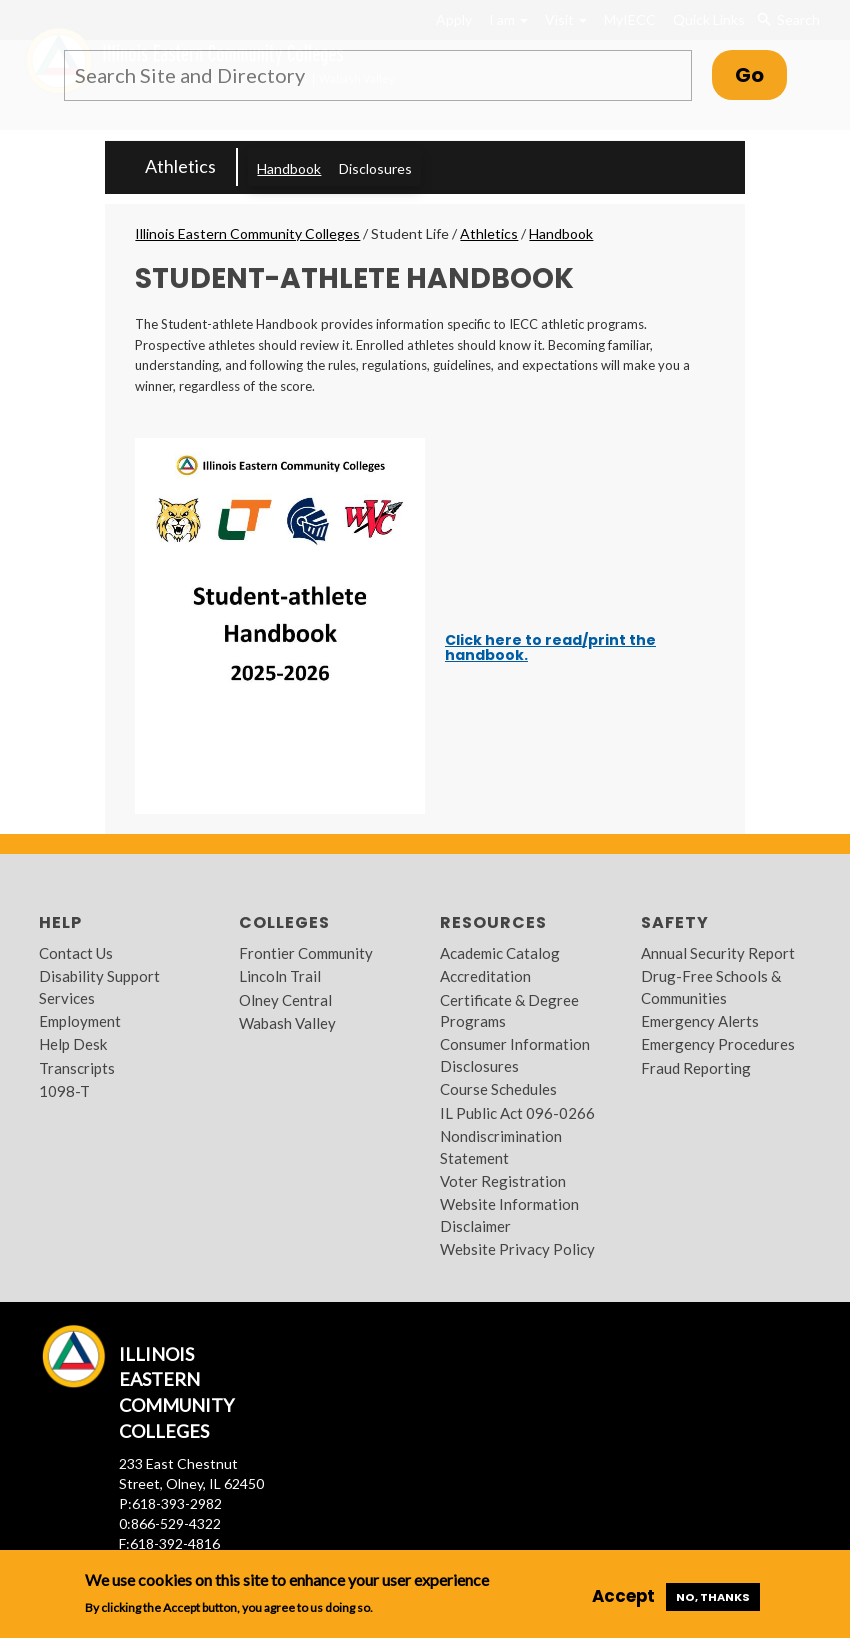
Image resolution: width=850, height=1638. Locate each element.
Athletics (180, 166)
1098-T (64, 1091)
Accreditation (485, 976)
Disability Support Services (99, 986)
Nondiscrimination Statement (501, 1146)
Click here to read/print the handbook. (550, 647)
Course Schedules (498, 1089)
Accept (623, 1596)
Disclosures (375, 168)
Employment (80, 1021)
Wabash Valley (287, 1023)
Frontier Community (306, 953)
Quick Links (709, 19)
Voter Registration (503, 1181)
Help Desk (73, 1044)
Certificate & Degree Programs (509, 1010)
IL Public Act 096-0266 (517, 1113)
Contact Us (76, 953)
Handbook (289, 168)
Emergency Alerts (700, 1021)
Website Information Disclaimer (509, 1214)
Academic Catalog (500, 953)
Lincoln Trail (280, 976)
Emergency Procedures (718, 1044)
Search (787, 20)
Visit (566, 19)
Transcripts (77, 1068)
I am (508, 19)
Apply (454, 19)
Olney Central (285, 1000)
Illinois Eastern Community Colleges (247, 233)
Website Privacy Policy (517, 1249)
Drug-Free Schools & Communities (711, 986)
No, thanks (713, 1597)
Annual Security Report (718, 953)
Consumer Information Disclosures (515, 1054)
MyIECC (630, 19)
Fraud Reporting (696, 1068)
